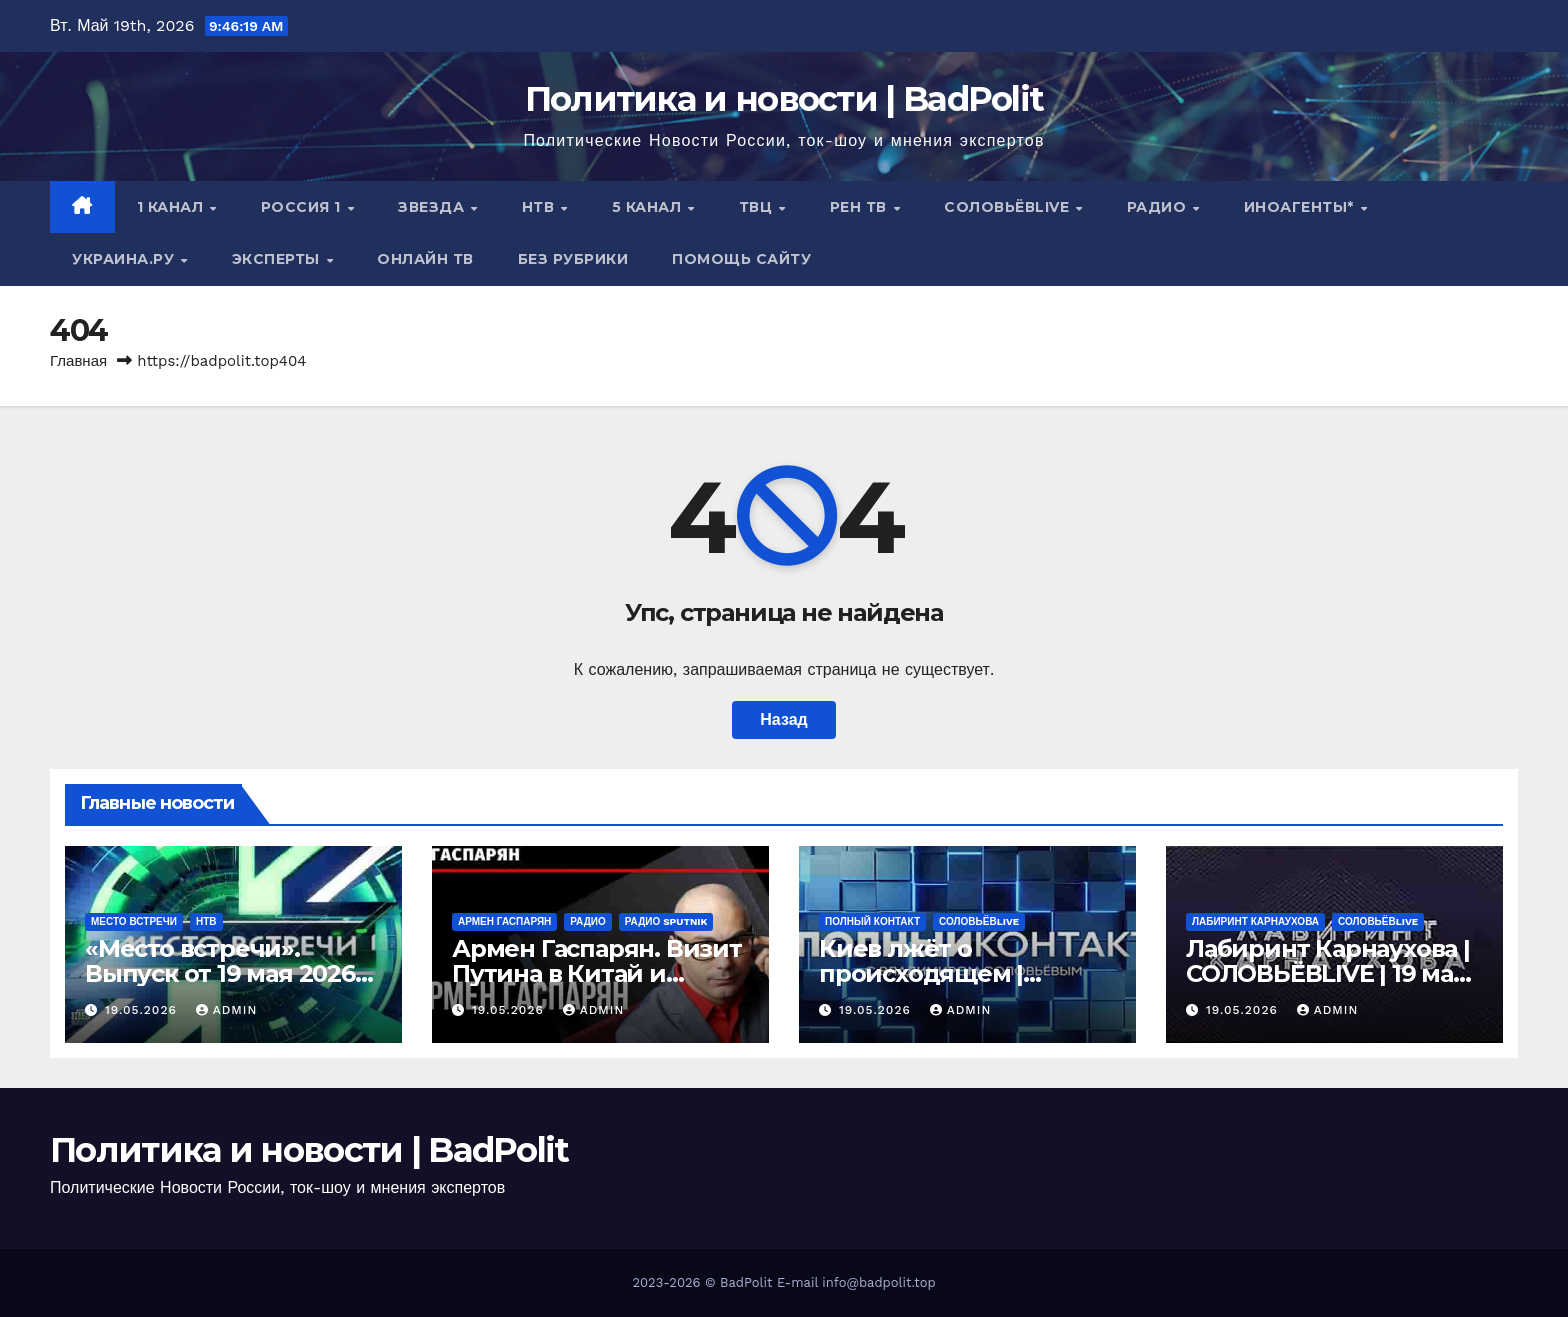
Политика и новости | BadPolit (784, 99)
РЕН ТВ (861, 207)
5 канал (649, 207)
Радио (1159, 207)
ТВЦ (758, 207)
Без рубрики (573, 259)
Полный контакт (872, 921)
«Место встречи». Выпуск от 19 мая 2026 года (220, 973)
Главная (78, 361)
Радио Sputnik (666, 921)
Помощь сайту (741, 259)
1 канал (172, 207)
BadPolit (746, 1282)
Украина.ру (125, 259)
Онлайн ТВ (425, 259)
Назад (783, 719)
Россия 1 (303, 207)
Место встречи (134, 921)
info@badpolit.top (878, 1282)
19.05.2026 (143, 1010)
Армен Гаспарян (504, 921)
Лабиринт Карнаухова (1255, 921)
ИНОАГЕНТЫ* (1301, 207)
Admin (227, 1010)
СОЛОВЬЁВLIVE (1009, 207)
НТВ (540, 207)
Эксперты (278, 259)
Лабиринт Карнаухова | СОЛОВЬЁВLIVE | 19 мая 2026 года (1328, 973)
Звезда (433, 207)
